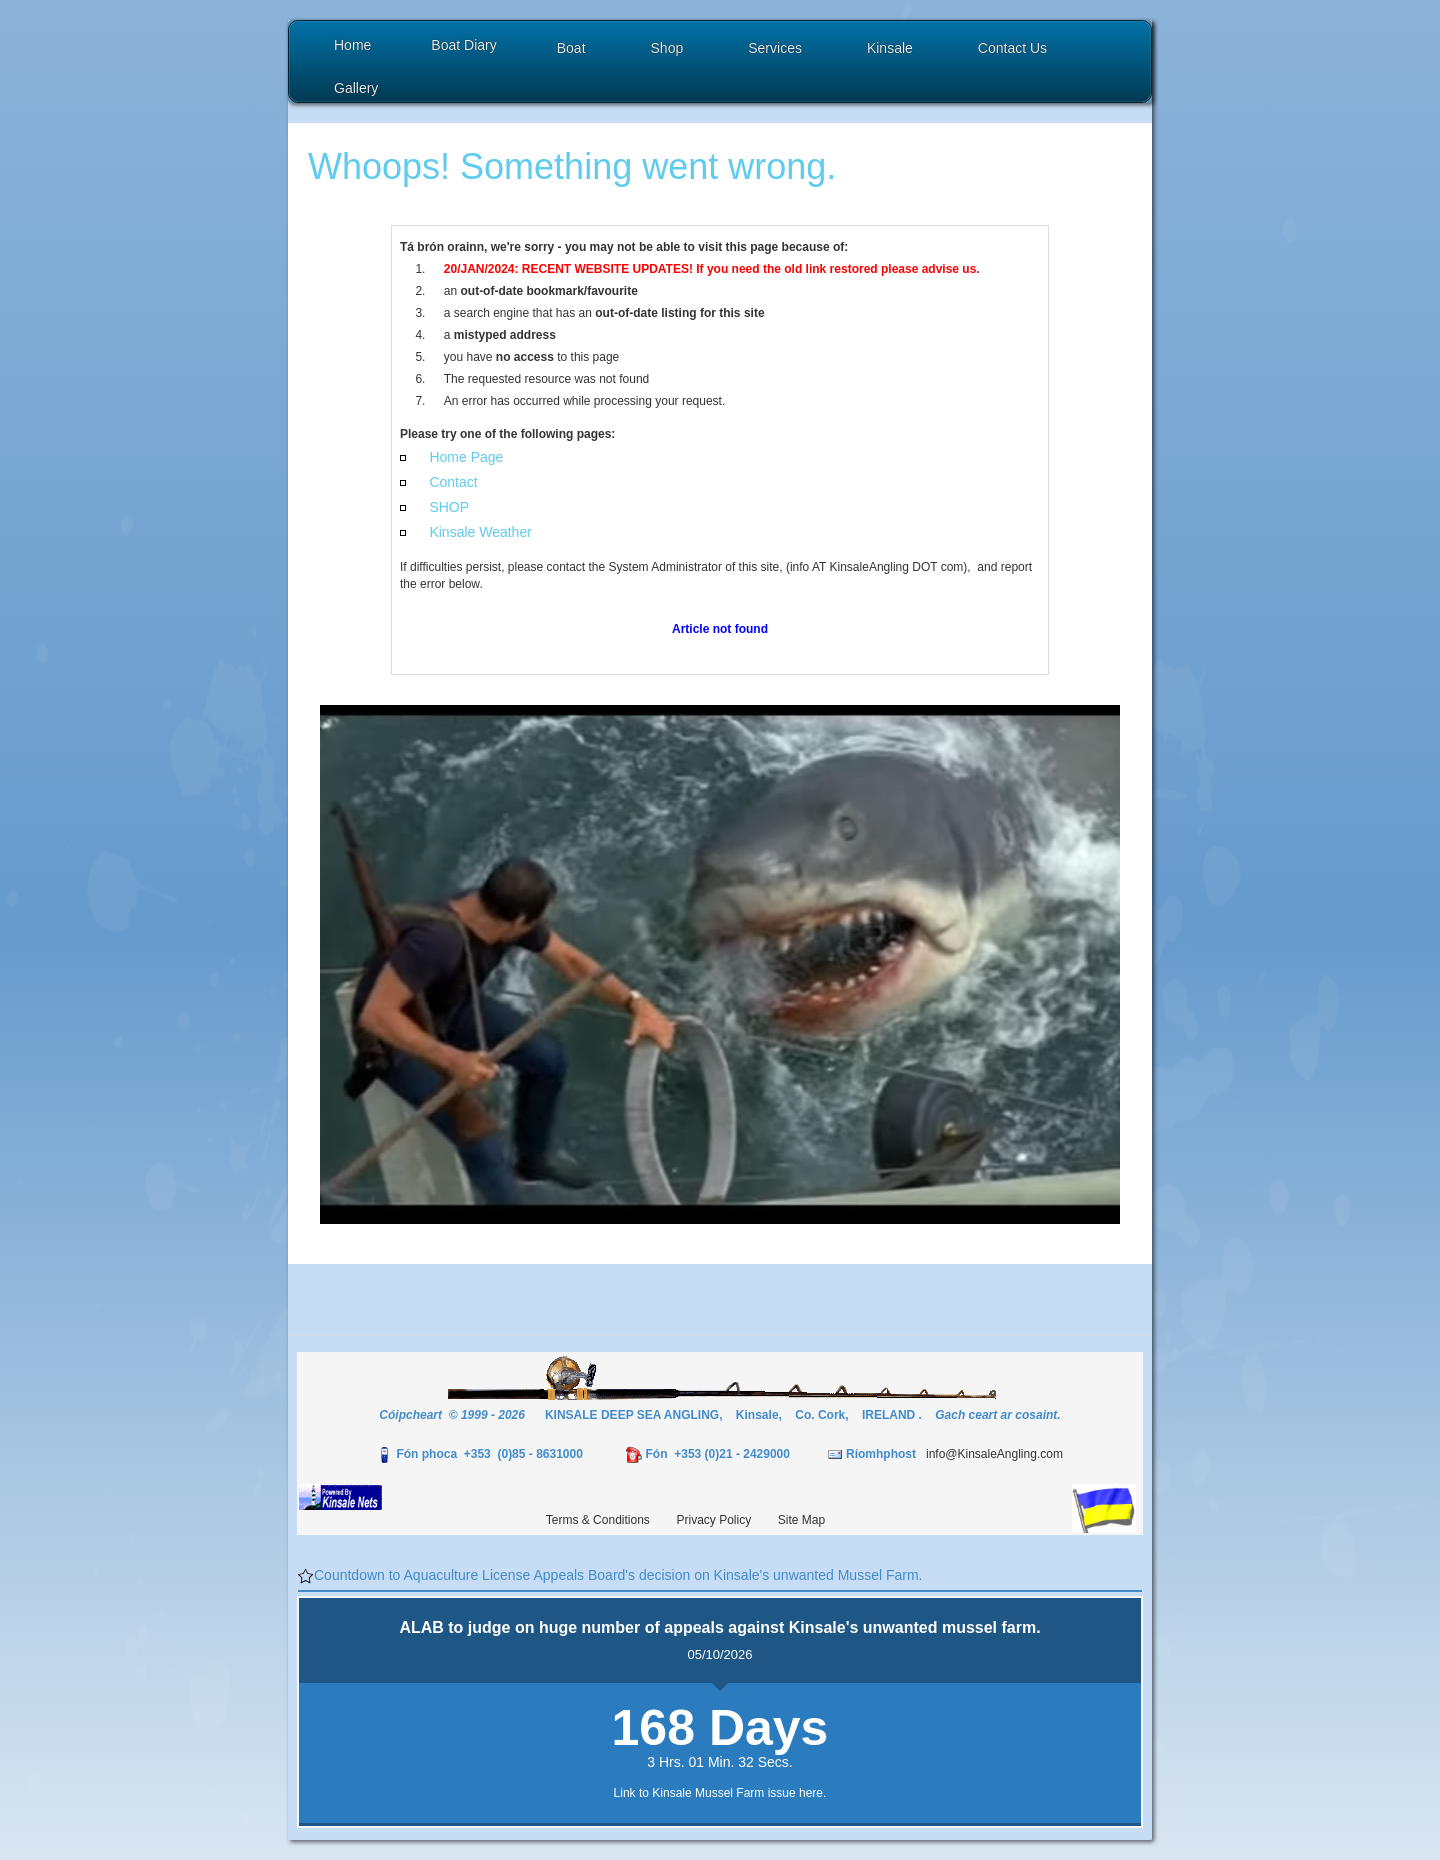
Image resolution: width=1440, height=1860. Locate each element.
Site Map (801, 1520)
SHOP (449, 507)
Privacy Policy (714, 1520)
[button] (574, 50)
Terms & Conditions (598, 1520)
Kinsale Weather (480, 532)
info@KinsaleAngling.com (994, 1454)
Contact (453, 482)
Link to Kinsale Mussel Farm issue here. (720, 1793)
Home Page (466, 457)
